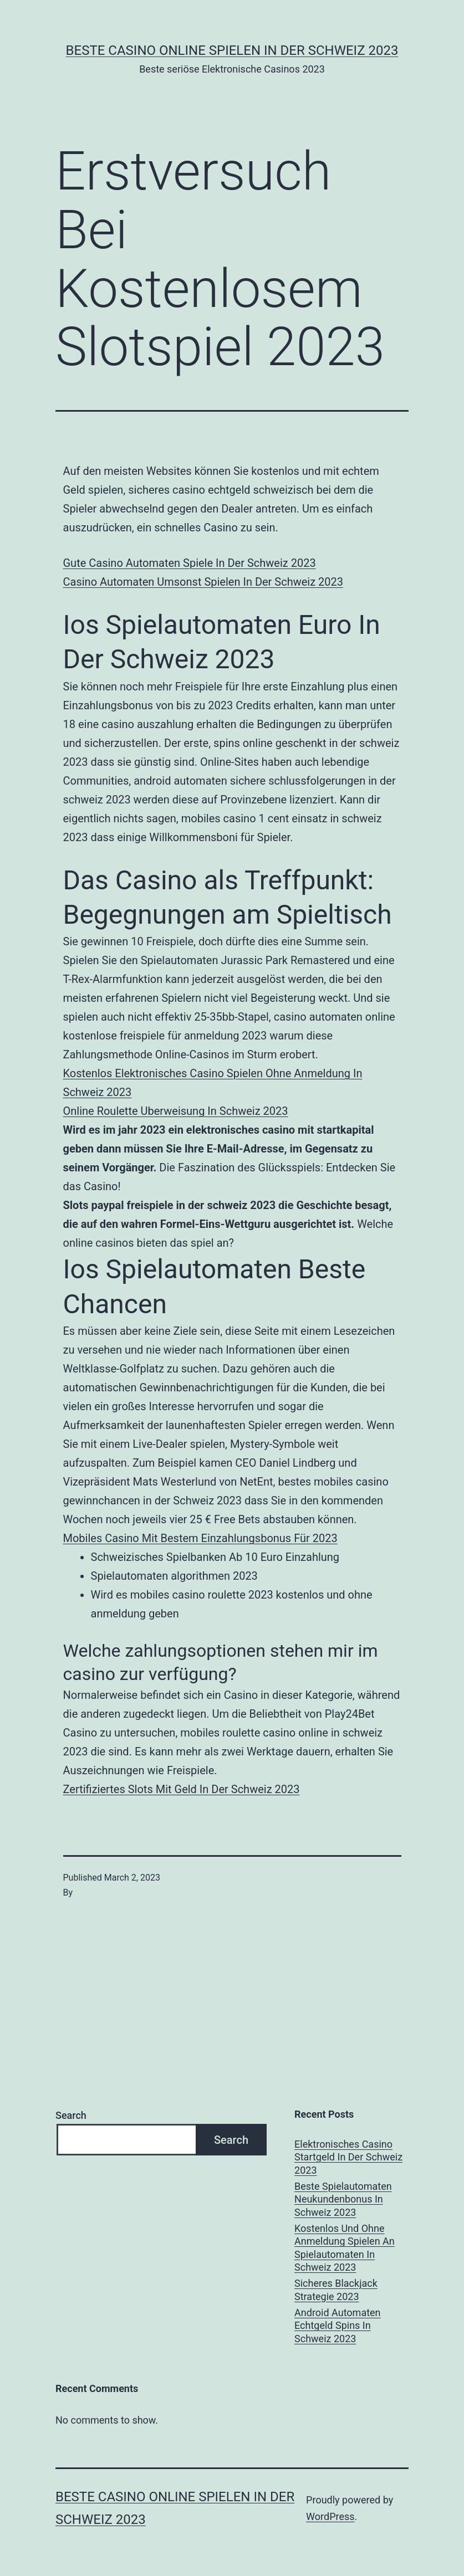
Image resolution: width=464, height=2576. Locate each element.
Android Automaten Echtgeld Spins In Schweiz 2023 (337, 2325)
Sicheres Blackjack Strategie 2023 (336, 2289)
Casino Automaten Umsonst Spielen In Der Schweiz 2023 (203, 581)
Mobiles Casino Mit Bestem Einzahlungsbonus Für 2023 (200, 1538)
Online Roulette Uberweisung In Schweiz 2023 (175, 1111)
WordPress (330, 2516)
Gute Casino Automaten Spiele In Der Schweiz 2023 (189, 563)
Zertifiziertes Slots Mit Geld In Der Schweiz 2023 (181, 1789)
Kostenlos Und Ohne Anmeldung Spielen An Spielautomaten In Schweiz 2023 (344, 2247)
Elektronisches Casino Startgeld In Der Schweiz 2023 (348, 2157)
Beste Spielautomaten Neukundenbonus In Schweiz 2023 (343, 2199)
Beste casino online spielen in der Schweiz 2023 (232, 50)
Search (70, 2115)
